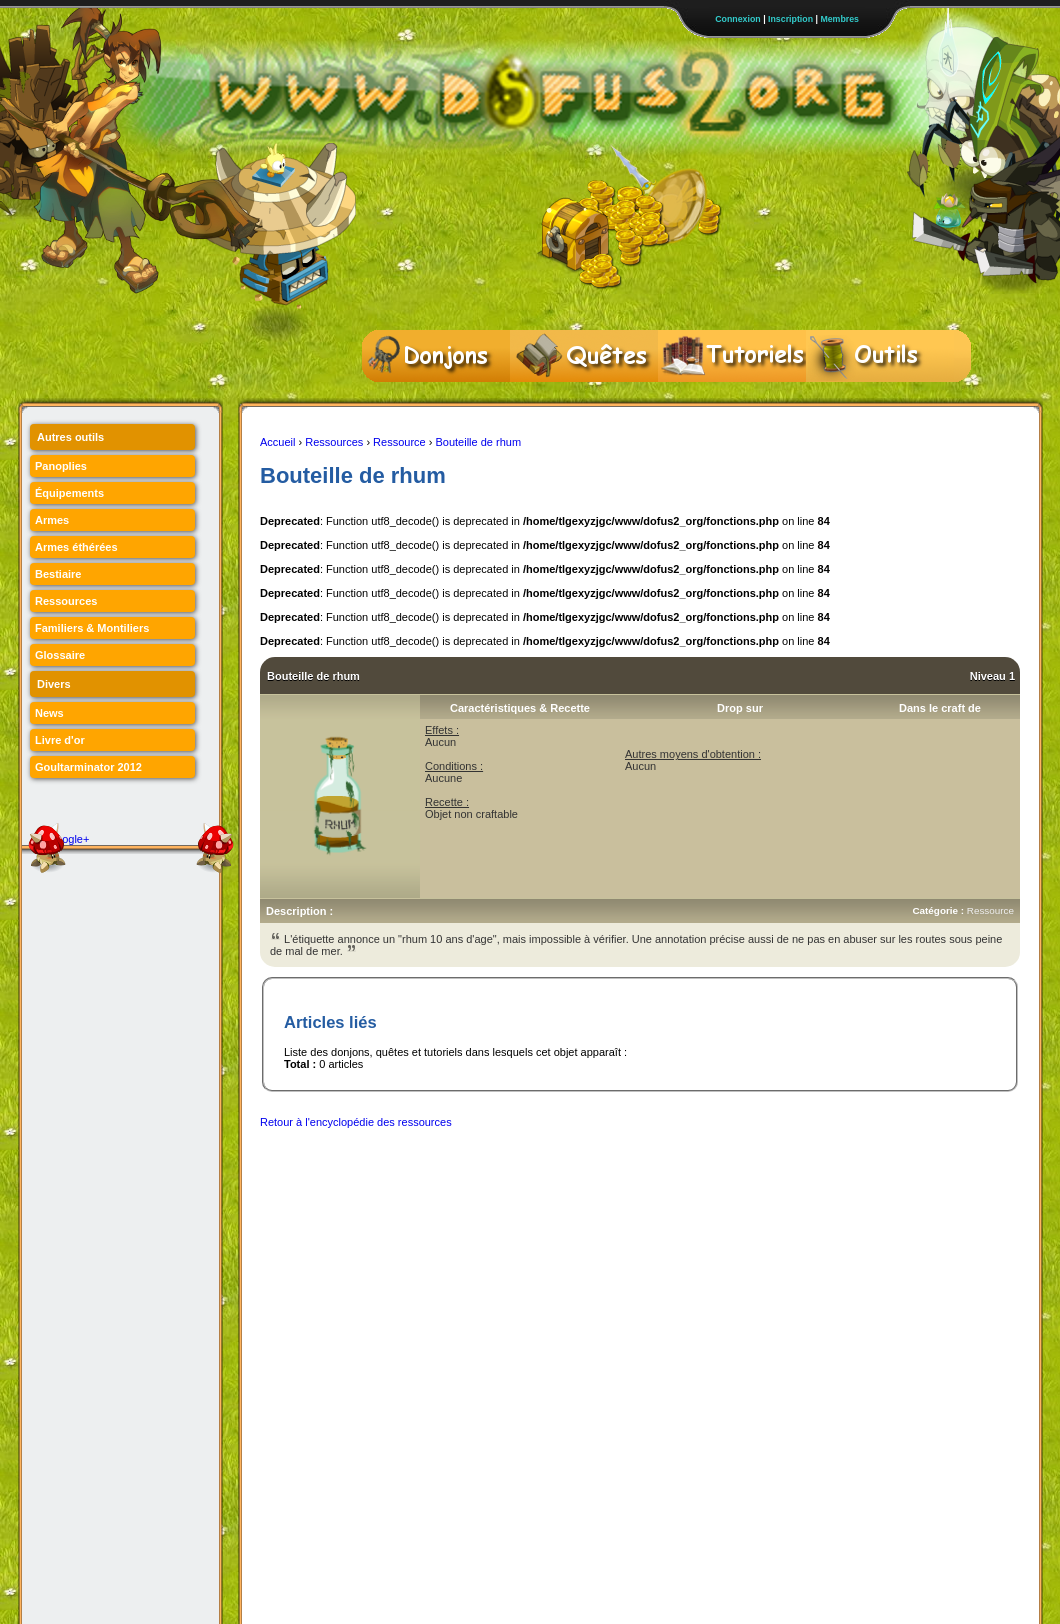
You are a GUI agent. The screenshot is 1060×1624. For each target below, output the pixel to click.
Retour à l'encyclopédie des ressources (356, 1122)
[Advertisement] (624, 1185)
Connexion (737, 19)
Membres (839, 19)
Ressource (399, 442)
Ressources (334, 442)
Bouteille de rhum (478, 442)
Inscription (790, 19)
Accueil (277, 442)
